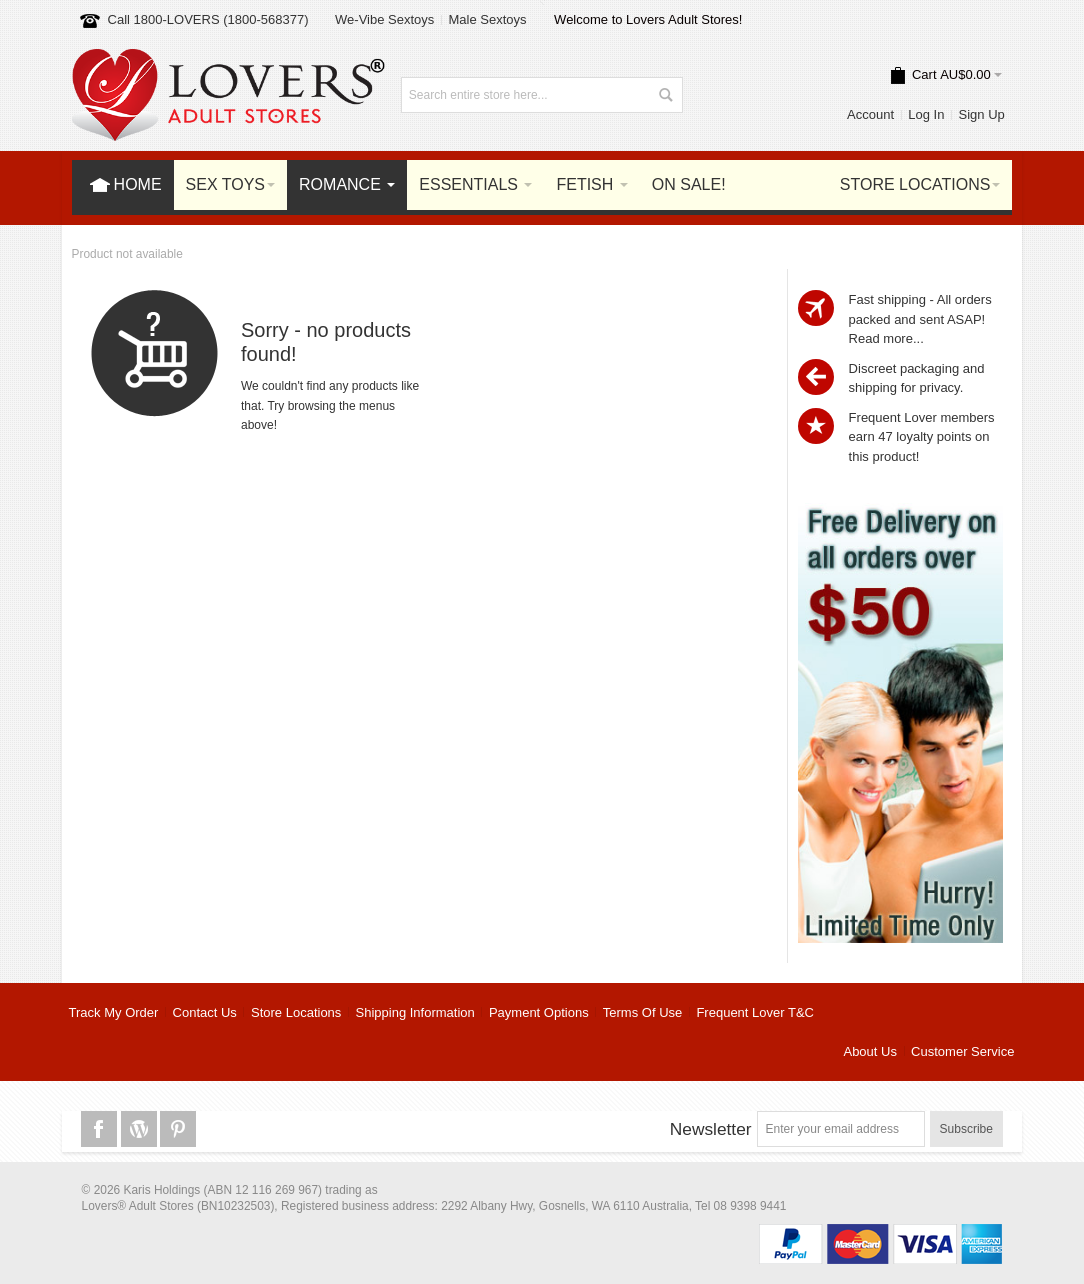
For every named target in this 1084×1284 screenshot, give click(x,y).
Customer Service (962, 1051)
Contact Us (205, 1012)
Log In (926, 114)
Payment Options (539, 1012)
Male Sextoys (487, 19)
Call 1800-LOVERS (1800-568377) (208, 19)
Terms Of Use (642, 1012)
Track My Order (114, 1012)
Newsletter (711, 1129)
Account (870, 114)
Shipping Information (415, 1012)
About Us (869, 1051)
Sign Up (982, 114)
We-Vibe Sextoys (384, 19)
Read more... (886, 338)
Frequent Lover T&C (755, 1012)
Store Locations (296, 1012)
